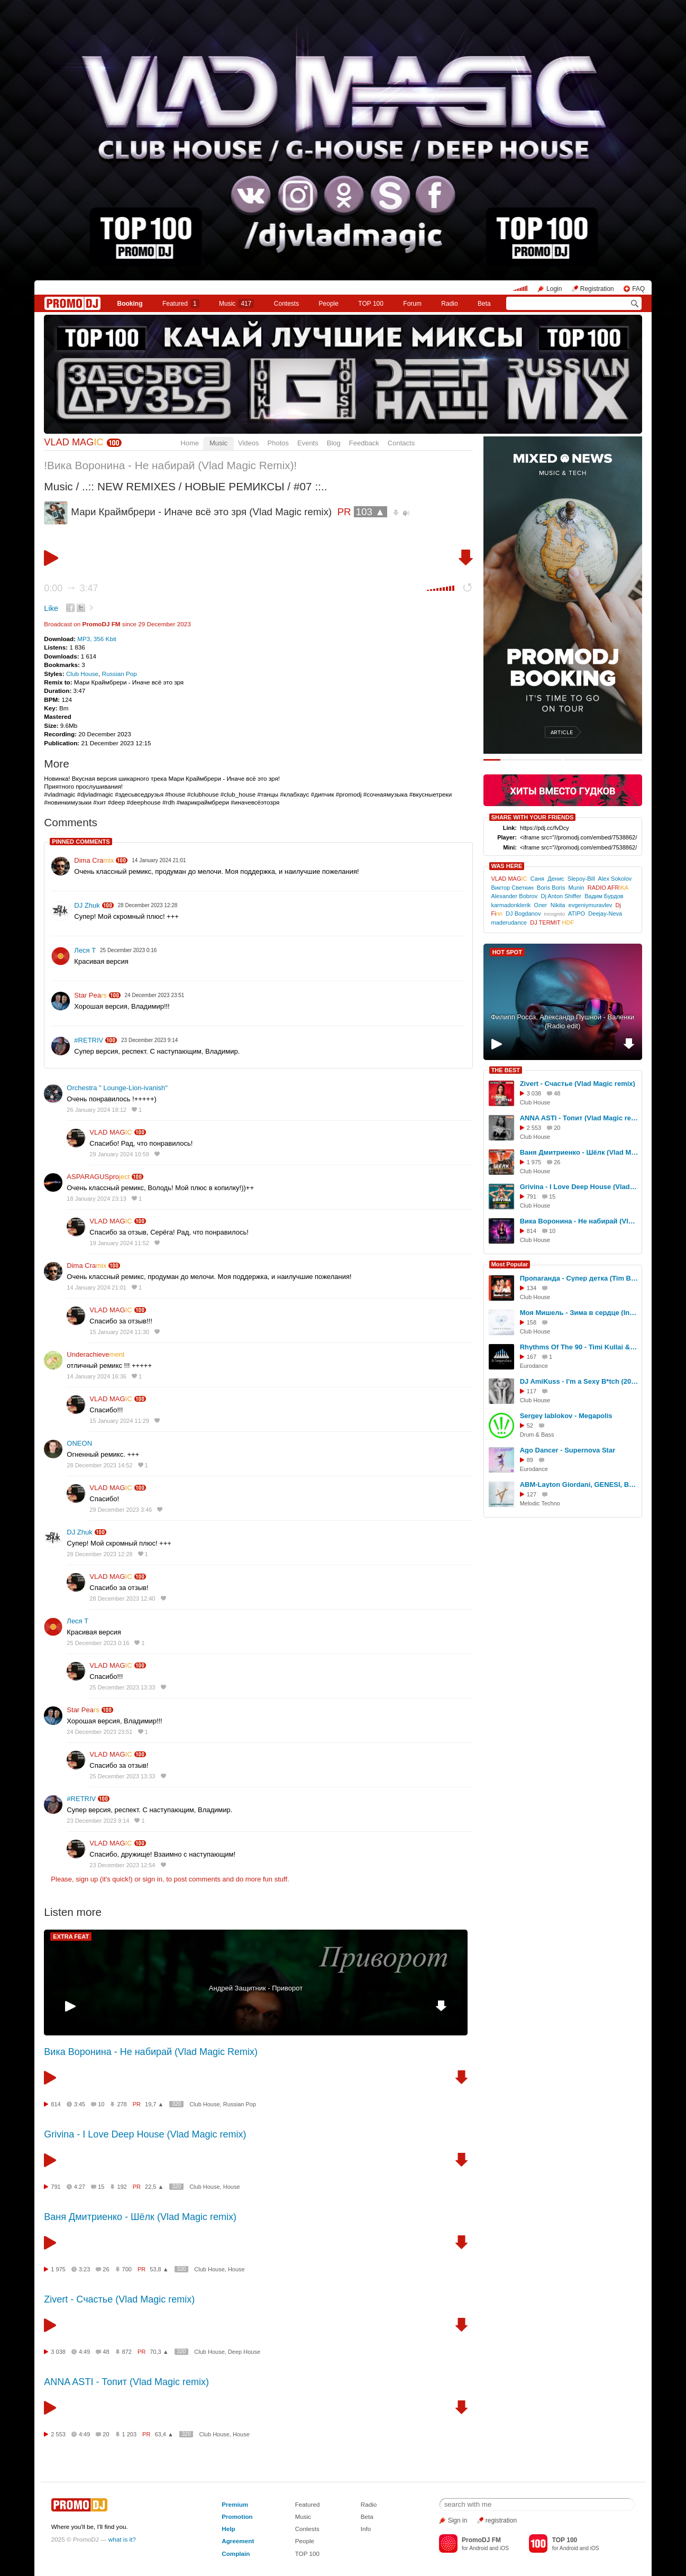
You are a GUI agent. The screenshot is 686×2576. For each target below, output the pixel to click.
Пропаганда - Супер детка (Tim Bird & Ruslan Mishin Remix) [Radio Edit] (579, 1278)
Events (307, 443)
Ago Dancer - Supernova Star (568, 1450)
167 (531, 1357)
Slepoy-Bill (581, 878)
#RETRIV (88, 1040)
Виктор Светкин (512, 887)
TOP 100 (370, 303)
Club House (82, 673)
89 (530, 1460)
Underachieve (95, 1354)
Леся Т (85, 950)
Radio (449, 303)
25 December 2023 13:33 (122, 1687)
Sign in (458, 2520)
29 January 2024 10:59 (119, 1154)
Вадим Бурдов (604, 896)
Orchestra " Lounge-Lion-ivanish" (117, 1087)
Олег (540, 905)
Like (51, 608)
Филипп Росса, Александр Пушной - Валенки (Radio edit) (562, 1021)
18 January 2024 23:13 (96, 1198)
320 (176, 2104)
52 (530, 1425)
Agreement (238, 2540)
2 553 (58, 2434)
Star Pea (90, 995)
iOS (504, 2548)
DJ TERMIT (552, 922)
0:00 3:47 (71, 588)
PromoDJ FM (101, 623)
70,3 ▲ (159, 2352)
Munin (576, 887)
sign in (152, 1879)
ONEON (79, 1443)
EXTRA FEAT (71, 1936)
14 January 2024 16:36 (96, 1376)
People (329, 303)
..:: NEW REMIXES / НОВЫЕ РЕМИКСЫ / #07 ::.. (204, 486)
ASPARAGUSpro (98, 1176)
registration (501, 2520)
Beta (484, 303)
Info (366, 2528)
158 (531, 1322)
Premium (235, 2504)
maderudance (509, 922)
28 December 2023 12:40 (122, 1598)
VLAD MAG (73, 442)
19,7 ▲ (154, 2104)
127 (531, 1494)
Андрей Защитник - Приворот (256, 1988)
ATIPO (576, 913)
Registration (597, 289)
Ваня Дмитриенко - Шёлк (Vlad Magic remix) (140, 2217)
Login (554, 289)
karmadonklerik (510, 905)
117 (531, 1391)
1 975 (58, 2269)
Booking (130, 303)
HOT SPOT (507, 952)
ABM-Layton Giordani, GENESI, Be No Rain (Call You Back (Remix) (579, 1484)
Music (236, 303)
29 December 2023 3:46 (120, 1509)
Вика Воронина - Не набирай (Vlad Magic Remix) (151, 2052)
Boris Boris (551, 887)
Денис (555, 878)
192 (121, 2187)
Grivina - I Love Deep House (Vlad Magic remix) (145, 2134)
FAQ (638, 289)
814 (55, 2104)
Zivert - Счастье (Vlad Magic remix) (119, 2299)
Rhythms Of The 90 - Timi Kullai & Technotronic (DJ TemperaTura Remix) (579, 1347)
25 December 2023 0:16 (98, 1643)
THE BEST (505, 1070)
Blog (334, 443)
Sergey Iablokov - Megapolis (566, 1415)
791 (55, 2187)
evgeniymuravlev (590, 905)
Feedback (364, 443)
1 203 (129, 2434)
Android (478, 2548)
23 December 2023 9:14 (98, 1820)
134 (531, 1288)
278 (121, 2104)
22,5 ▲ (154, 2187)
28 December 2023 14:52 (99, 1465)
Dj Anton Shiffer (561, 896)
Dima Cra (94, 860)
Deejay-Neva (605, 913)
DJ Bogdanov (523, 913)
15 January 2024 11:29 (119, 1421)
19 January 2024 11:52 (119, 1243)
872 (127, 2352)
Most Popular (509, 1264)
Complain (236, 2553)
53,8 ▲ (159, 2269)
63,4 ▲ (163, 2434)
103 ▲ (370, 511)
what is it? (122, 2539)
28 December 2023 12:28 (99, 1554)
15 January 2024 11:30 (119, 1332)
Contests (307, 2528)
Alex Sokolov (615, 878)
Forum (412, 303)
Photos (278, 443)
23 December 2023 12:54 (122, 1865)
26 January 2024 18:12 (96, 1110)
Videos (248, 443)
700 (127, 2269)
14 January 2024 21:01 (96, 1287)
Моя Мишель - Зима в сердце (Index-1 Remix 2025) (579, 1312)
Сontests (286, 303)
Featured (180, 303)
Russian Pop (119, 673)
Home (189, 443)
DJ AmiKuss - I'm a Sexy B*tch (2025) (579, 1381)
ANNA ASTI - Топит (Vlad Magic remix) (126, 2382)
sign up (87, 1879)
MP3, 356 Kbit (96, 638)
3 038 (58, 2352)
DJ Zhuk (86, 905)
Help (228, 2528)
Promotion (237, 2516)
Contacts (401, 443)
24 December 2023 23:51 (99, 1732)
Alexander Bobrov (514, 896)
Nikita (558, 905)
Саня (537, 878)
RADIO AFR (608, 887)
